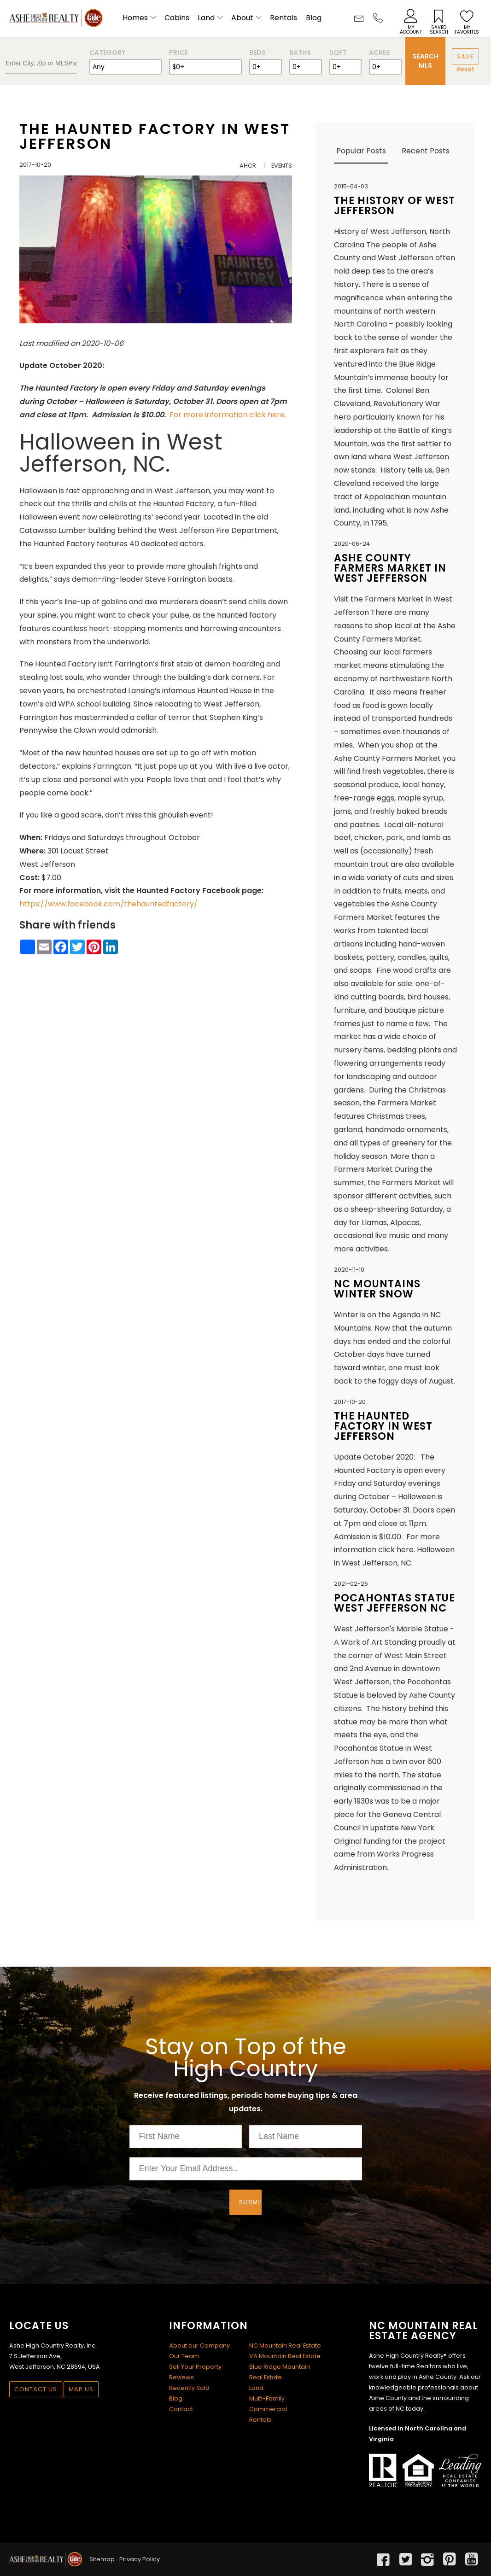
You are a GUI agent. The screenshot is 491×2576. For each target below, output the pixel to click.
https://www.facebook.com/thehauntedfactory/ (108, 904)
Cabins (176, 17)
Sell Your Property (195, 2367)
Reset (465, 69)
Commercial (268, 2409)
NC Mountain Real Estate (285, 2345)
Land (206, 17)
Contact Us (35, 2389)
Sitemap (102, 2559)
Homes (135, 17)
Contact (181, 2409)
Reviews (181, 2377)
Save (465, 56)
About (242, 17)
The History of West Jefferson (394, 205)
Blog (313, 17)
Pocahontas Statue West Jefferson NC (394, 1603)
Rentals (283, 17)
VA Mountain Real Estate (285, 2356)
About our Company (199, 2345)
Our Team (184, 2356)
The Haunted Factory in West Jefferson (154, 136)
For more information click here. (228, 414)
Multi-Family (267, 2398)
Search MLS (425, 61)
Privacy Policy (139, 2559)
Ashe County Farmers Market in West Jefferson (390, 568)
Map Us (81, 2389)
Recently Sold (189, 2388)
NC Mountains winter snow (377, 1289)
